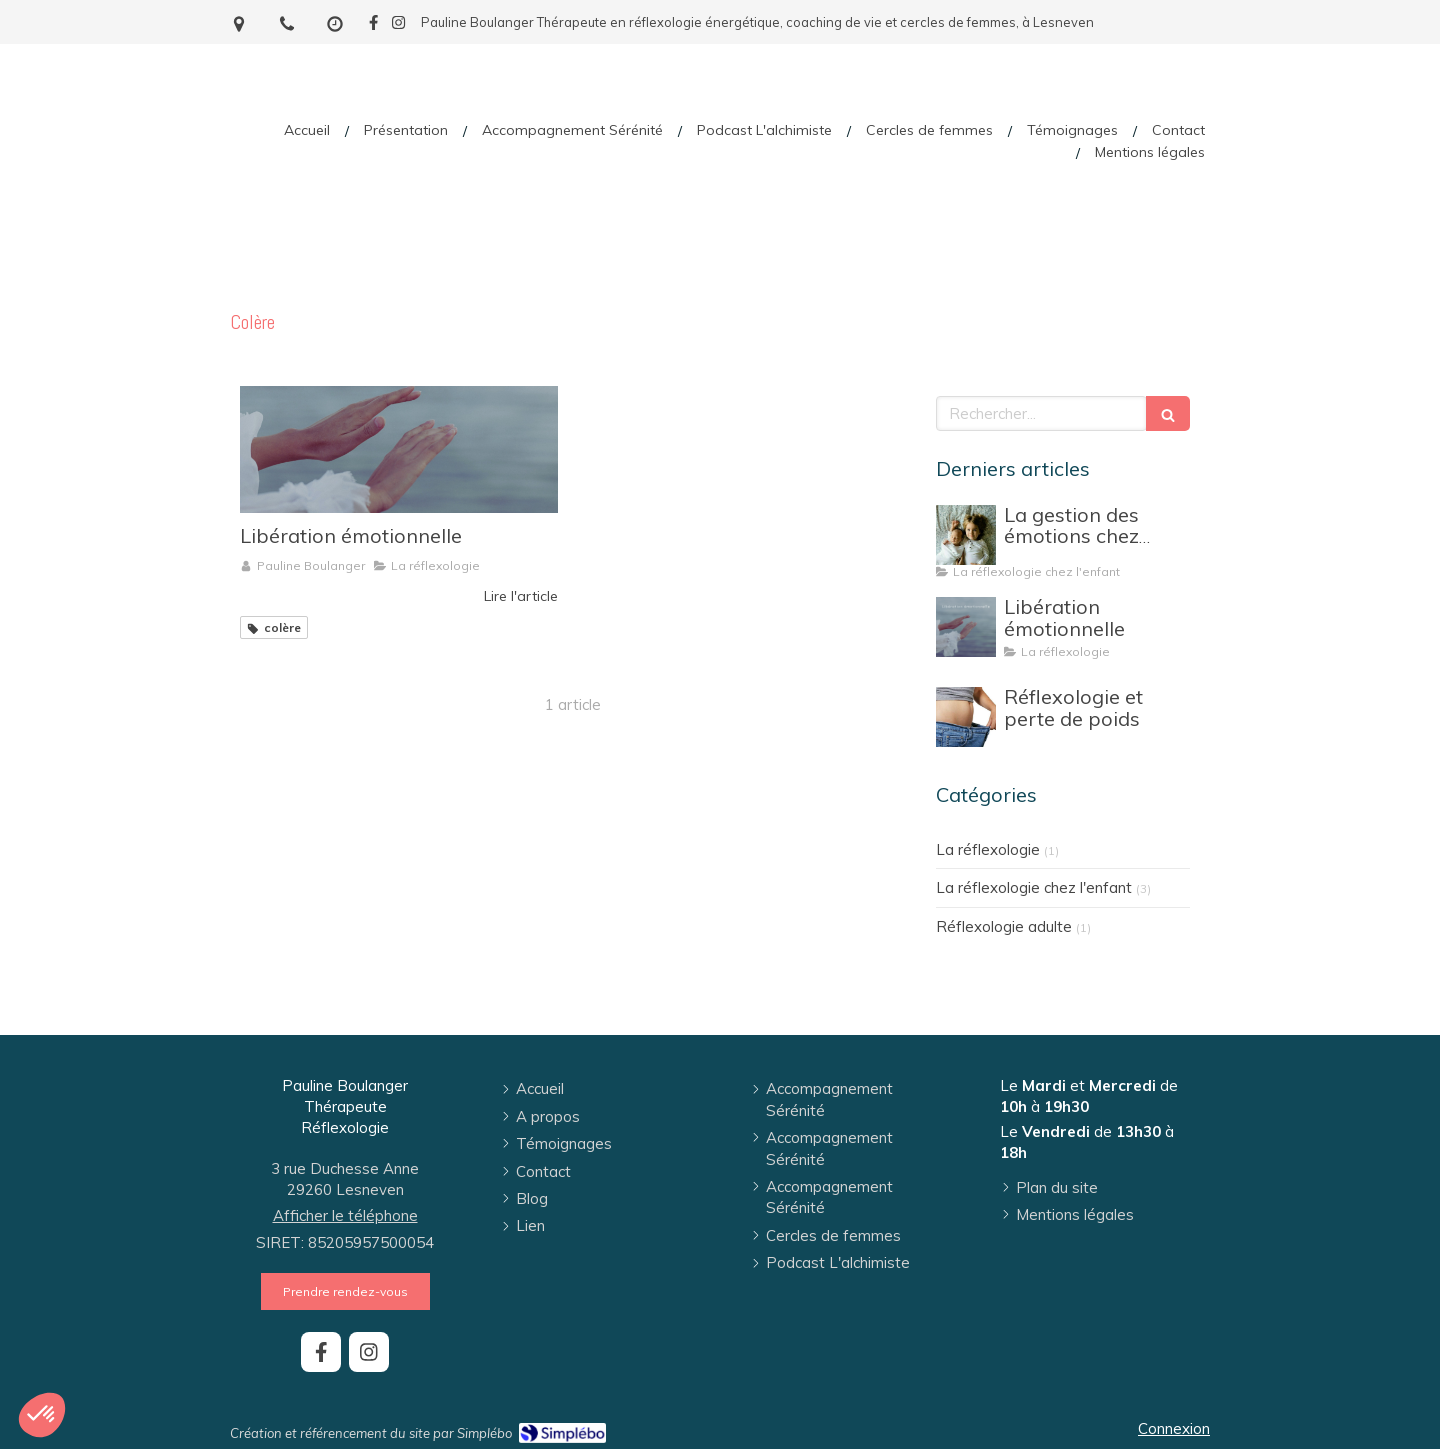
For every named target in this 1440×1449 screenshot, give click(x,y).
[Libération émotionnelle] (399, 449)
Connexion (1174, 1428)
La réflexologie (988, 849)
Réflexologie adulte (1004, 926)
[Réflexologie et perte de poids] (966, 717)
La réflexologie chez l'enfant (1034, 887)
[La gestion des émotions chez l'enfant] (966, 535)
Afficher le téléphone (345, 1215)
